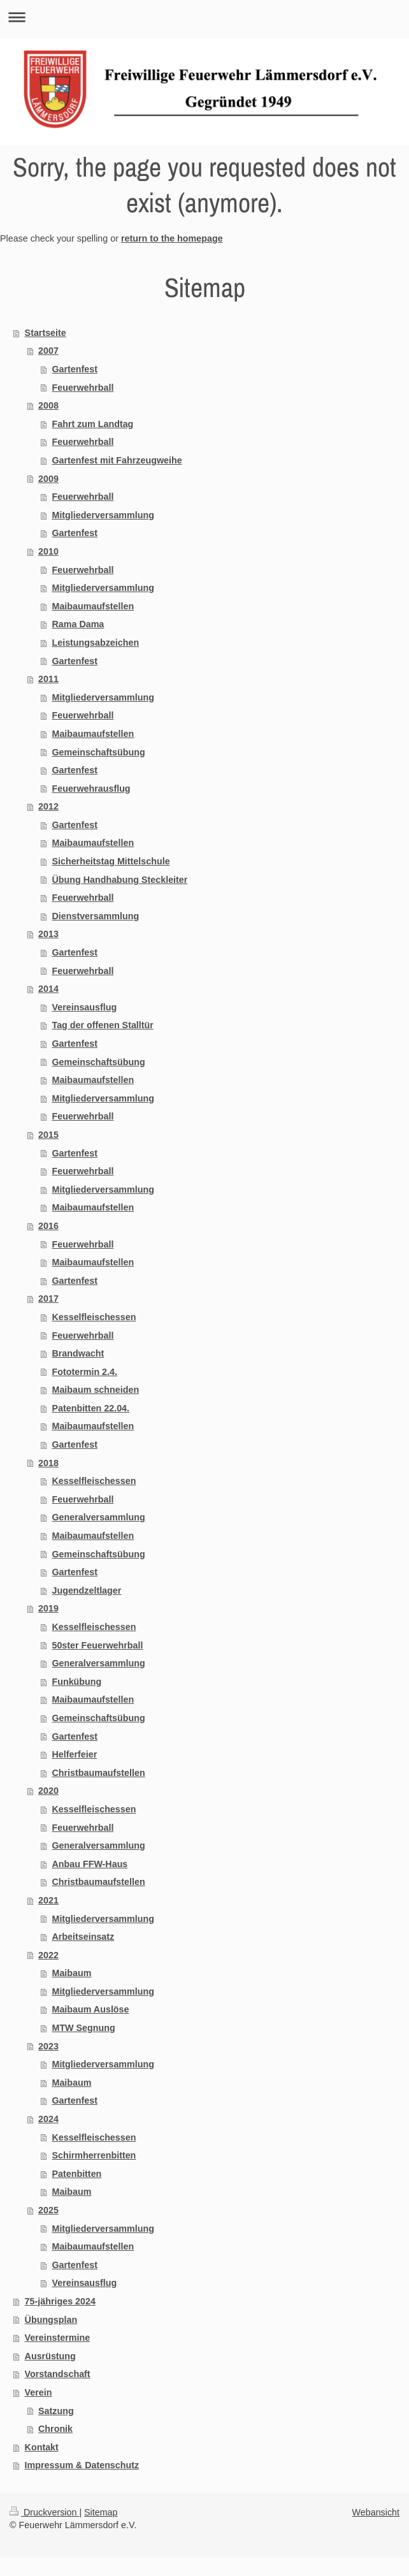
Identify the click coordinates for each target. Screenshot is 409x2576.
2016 (48, 1226)
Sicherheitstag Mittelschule (110, 861)
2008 (48, 405)
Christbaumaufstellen (98, 1773)
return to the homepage (172, 238)
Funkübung (76, 1682)
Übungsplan (51, 2320)
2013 (48, 934)
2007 (48, 351)
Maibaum (71, 1973)
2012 (48, 806)
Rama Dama (78, 624)
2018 (48, 1463)
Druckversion (44, 2512)
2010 (48, 551)
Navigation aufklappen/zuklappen (204, 17)
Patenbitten (76, 2174)
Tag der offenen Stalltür (102, 1025)
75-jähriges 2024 (60, 2301)
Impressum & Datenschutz (82, 2465)
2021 (48, 1900)
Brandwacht (78, 1353)
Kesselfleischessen (94, 1317)
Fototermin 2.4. (84, 1372)
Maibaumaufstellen (93, 606)
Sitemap (100, 2512)
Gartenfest (74, 369)
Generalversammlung (98, 1517)
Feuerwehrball (82, 387)
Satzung (56, 2411)
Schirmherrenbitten (94, 2155)
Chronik (55, 2429)
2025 (48, 2210)
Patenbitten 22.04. (90, 1408)
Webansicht (375, 2512)
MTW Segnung (83, 2028)
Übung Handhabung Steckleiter (119, 880)
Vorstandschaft (57, 2374)
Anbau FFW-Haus (89, 1864)
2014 (48, 989)
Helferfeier (74, 1754)
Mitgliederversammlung (103, 515)
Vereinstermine (57, 2337)
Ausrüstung (50, 2356)
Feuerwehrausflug (91, 788)
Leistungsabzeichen (95, 642)
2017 (48, 1298)
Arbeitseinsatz (83, 1937)
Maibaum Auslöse (90, 2009)
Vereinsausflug (84, 1007)
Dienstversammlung (95, 916)
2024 (48, 2119)
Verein (38, 2392)
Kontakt (42, 2447)
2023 (48, 2046)
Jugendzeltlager (86, 1590)
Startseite (45, 333)
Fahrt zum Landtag (92, 424)
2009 (48, 479)
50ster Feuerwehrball (97, 1645)
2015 (48, 1135)
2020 (48, 1791)
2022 (48, 1955)
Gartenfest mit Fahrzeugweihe (117, 460)
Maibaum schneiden (95, 1390)
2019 (48, 1608)
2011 (48, 679)
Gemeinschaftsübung (98, 752)
